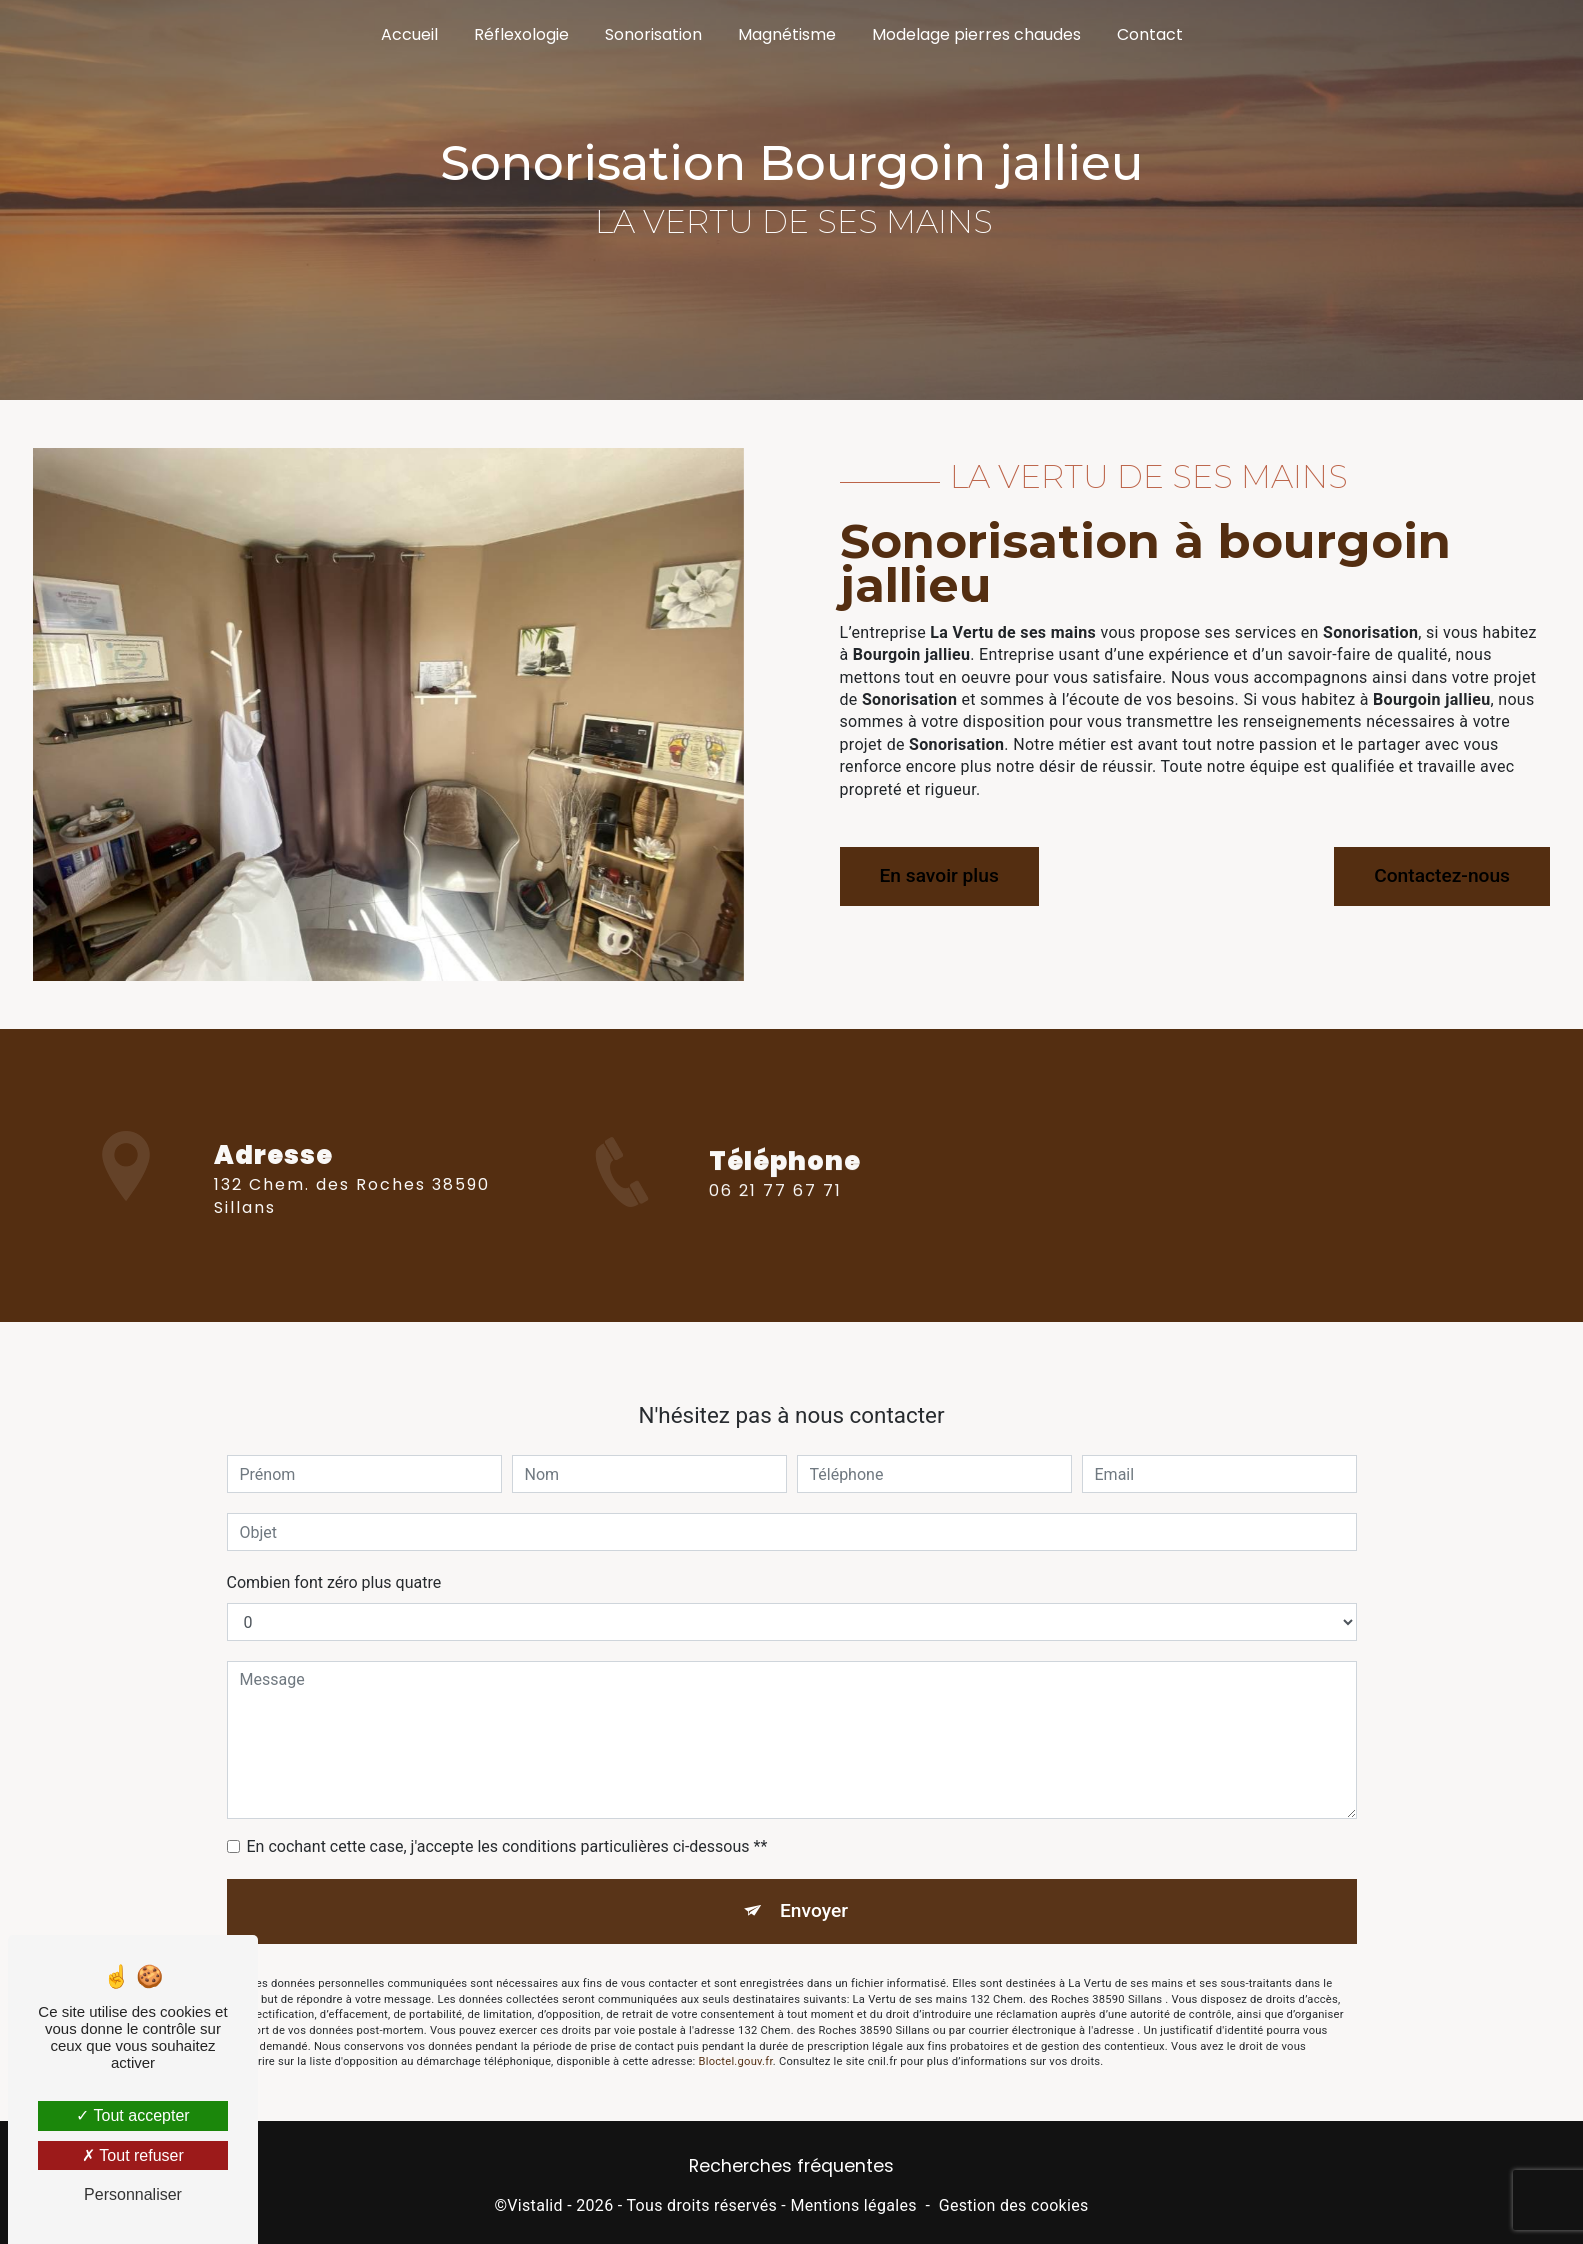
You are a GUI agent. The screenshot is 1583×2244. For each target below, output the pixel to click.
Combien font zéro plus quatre (334, 1562)
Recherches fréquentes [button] (791, 2166)
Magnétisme (787, 34)
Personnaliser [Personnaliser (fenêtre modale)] (133, 2194)
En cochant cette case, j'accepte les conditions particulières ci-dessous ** (507, 1826)
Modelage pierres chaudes (976, 34)
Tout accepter (132, 2115)
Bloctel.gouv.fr (736, 2042)
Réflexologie (521, 34)
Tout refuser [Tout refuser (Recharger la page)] (133, 2155)
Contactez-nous (1442, 875)
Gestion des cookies (1014, 2205)
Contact (1150, 34)
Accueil (409, 34)
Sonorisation (653, 34)
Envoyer (814, 1890)
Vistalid (535, 2205)
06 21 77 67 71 (775, 1210)
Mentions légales (853, 2205)
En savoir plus (939, 875)
